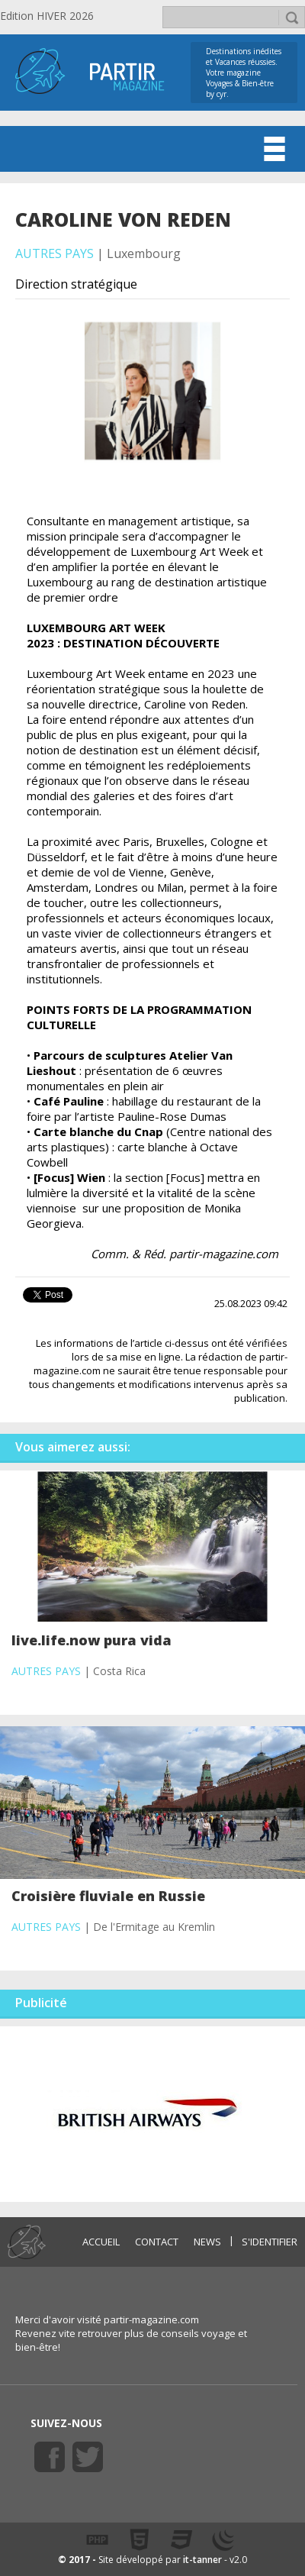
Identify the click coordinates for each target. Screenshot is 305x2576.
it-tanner (202, 2559)
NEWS (207, 2241)
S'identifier (269, 2241)
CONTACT (156, 2241)
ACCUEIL (101, 2241)
